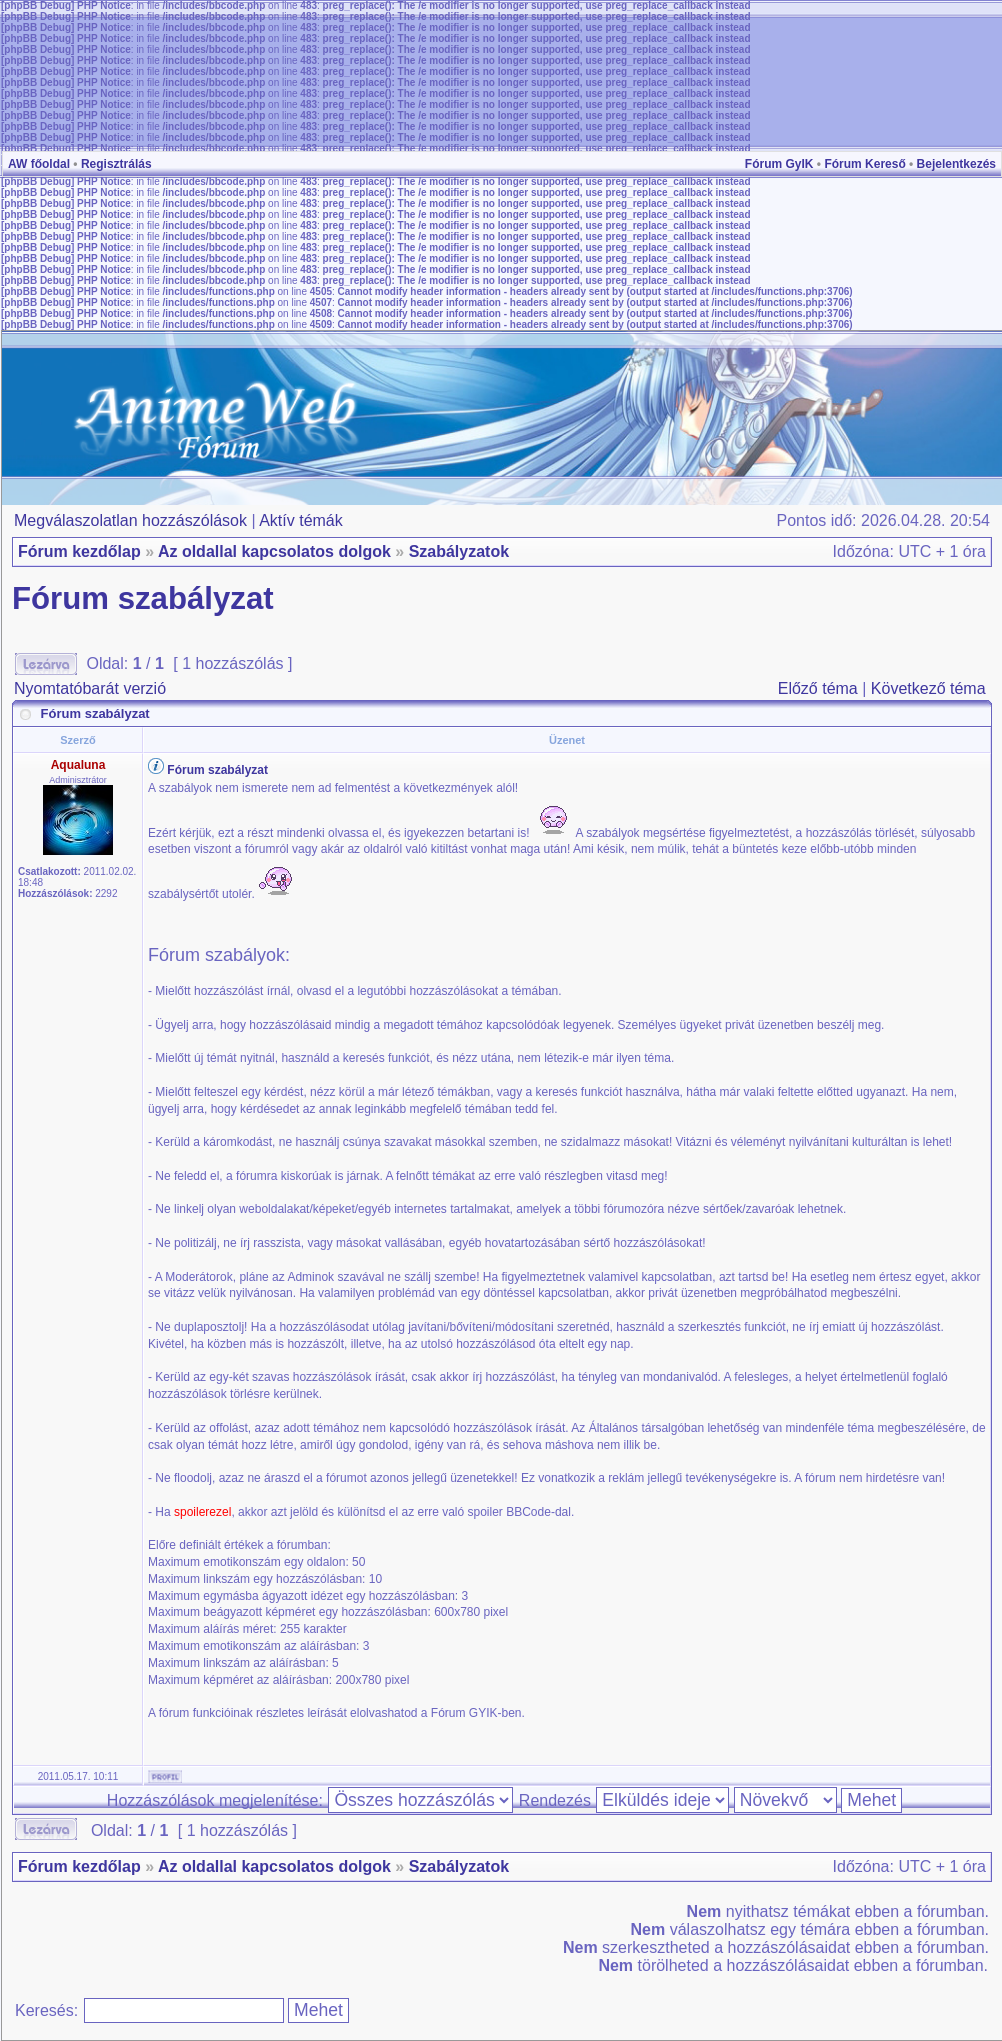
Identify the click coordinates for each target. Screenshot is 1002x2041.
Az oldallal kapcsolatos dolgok (274, 551)
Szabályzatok (459, 551)
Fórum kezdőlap (79, 551)
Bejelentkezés (956, 164)
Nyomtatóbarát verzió (90, 688)
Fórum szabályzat (143, 598)
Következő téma (928, 688)
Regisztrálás (116, 164)
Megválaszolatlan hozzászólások (130, 520)
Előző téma (818, 688)
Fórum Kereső (864, 164)
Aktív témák (301, 520)
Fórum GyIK (779, 164)
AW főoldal (39, 164)
